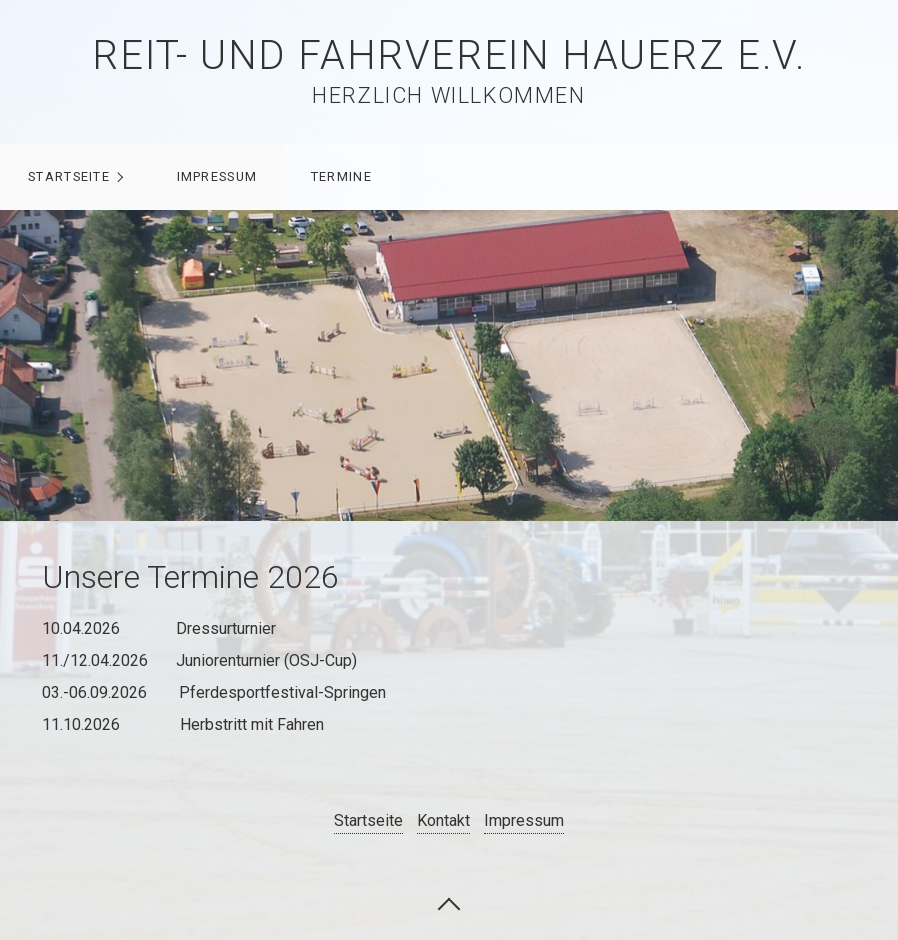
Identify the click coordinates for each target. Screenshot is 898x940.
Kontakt (443, 820)
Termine (341, 176)
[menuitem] (74, 177)
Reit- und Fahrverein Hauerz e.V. (448, 55)
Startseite (69, 176)
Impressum (217, 176)
